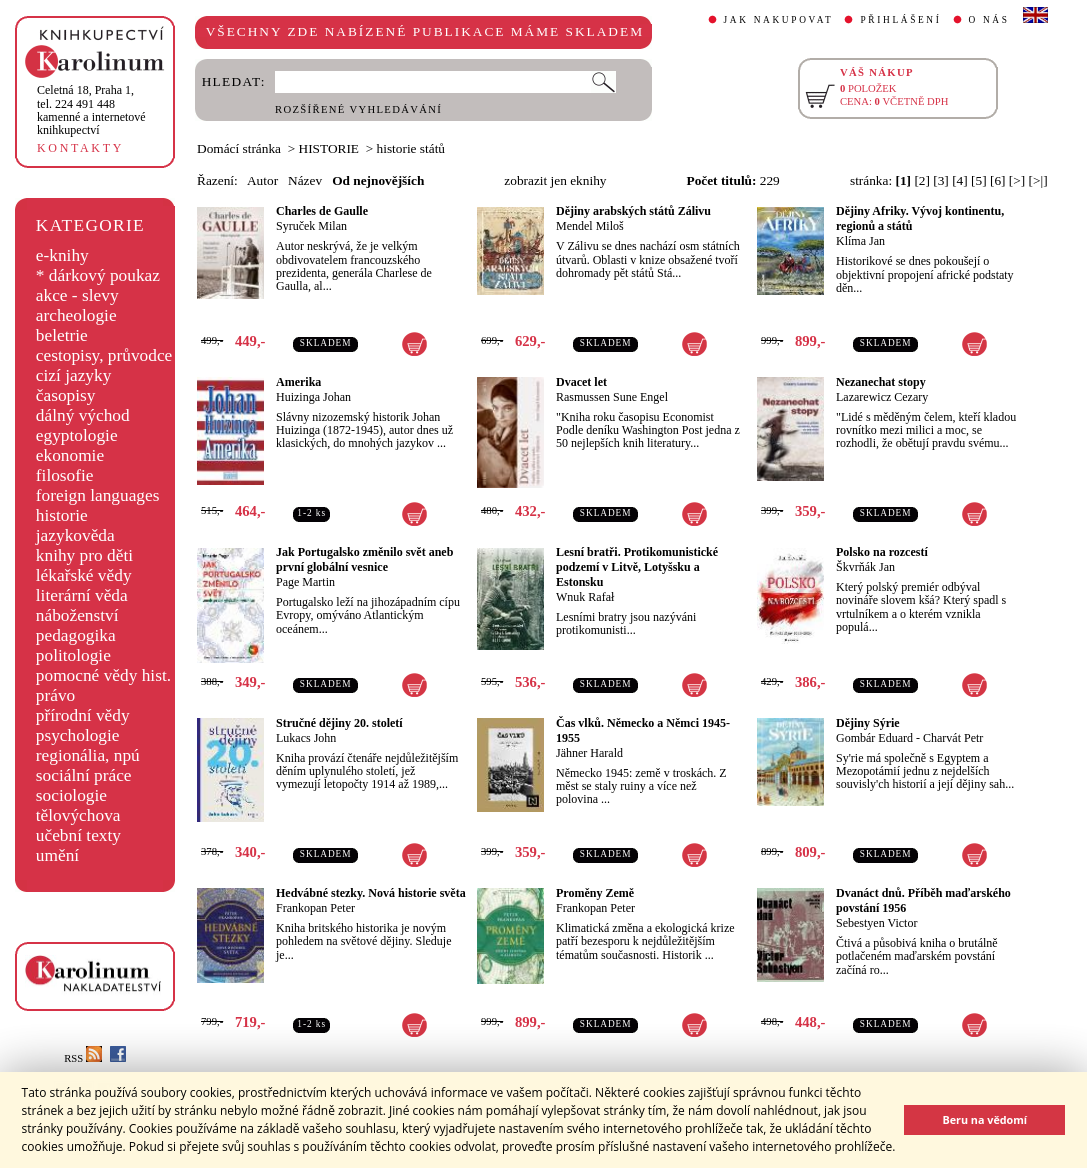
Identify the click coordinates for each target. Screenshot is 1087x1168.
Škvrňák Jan (865, 567)
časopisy (66, 395)
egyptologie (77, 435)
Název (305, 180)
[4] (960, 180)
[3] (941, 180)
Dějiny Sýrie (868, 723)
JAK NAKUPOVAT (779, 20)
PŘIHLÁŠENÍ (900, 20)
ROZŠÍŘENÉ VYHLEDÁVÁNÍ (358, 109)
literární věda (82, 595)
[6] (998, 180)
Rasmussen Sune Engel (612, 397)
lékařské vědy (84, 575)
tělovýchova (78, 815)
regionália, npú (88, 755)
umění (57, 855)
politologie (73, 655)
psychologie (78, 735)
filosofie (65, 475)
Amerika (298, 382)
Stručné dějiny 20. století (339, 723)
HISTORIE (329, 148)
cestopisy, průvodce (104, 355)
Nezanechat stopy (881, 382)
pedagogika (76, 635)
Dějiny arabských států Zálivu (633, 211)
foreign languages (98, 495)
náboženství (77, 615)
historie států (411, 148)
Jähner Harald (589, 753)
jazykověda (75, 535)
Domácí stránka (239, 148)
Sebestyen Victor (876, 923)
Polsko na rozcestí (882, 552)
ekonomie (70, 455)
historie (62, 515)
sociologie (71, 795)
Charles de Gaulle (322, 211)
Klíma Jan (860, 241)
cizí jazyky (74, 375)
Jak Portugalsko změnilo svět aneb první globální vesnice (364, 559)
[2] (922, 180)
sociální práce (84, 775)
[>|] (1038, 180)
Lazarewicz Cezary (882, 397)
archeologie (76, 315)
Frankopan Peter (315, 908)
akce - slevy (77, 295)
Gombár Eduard (874, 738)
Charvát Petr (953, 738)
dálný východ (83, 415)
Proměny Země (595, 893)
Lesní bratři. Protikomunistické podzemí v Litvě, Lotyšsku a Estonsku (637, 567)
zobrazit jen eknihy (555, 180)
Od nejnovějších (378, 180)
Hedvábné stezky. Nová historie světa (371, 893)
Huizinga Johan (313, 397)
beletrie (62, 335)
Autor (262, 180)
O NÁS (989, 20)
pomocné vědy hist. (103, 675)
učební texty (78, 835)
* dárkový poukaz (98, 275)
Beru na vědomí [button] (984, 1119)
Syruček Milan (311, 226)
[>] (1017, 180)
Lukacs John (306, 738)
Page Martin (305, 582)
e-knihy (62, 255)
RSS (83, 1058)
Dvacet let (581, 382)
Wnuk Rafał (585, 597)
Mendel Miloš (590, 226)
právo (55, 695)
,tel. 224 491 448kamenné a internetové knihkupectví (91, 110)
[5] (979, 180)
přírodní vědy (83, 715)
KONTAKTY (80, 148)
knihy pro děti (84, 555)
